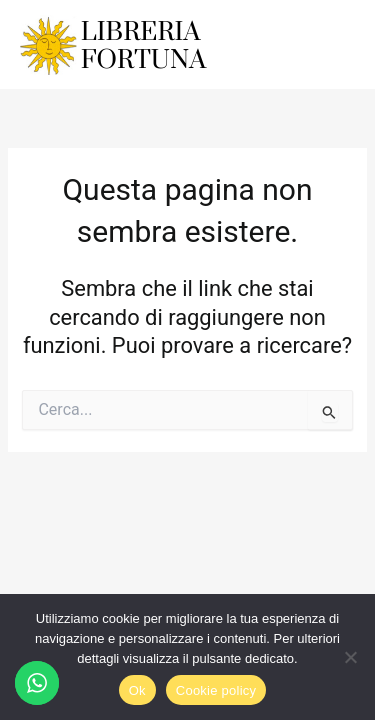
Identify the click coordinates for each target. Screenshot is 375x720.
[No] (350, 657)
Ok (137, 690)
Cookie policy (216, 690)
